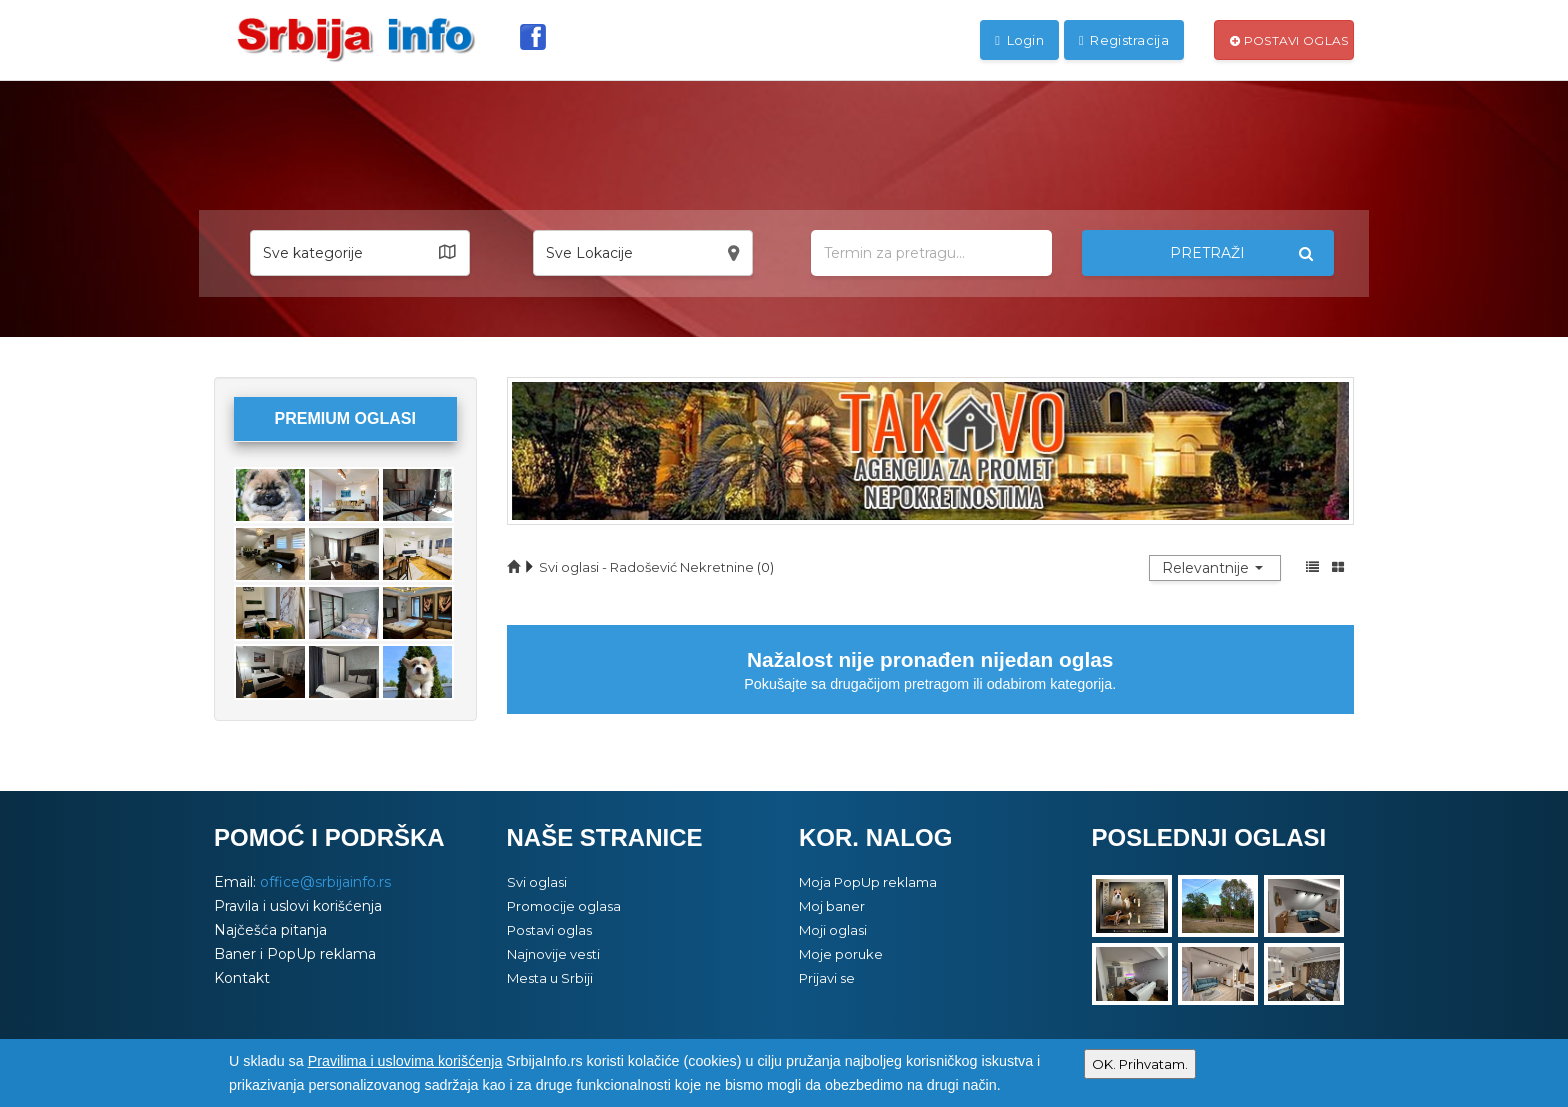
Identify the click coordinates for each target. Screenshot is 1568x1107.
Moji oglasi (833, 930)
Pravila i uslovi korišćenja (298, 906)
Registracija (1124, 40)
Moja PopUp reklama (868, 882)
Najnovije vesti (553, 954)
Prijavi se (827, 978)
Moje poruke (841, 954)
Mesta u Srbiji (550, 978)
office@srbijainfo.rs (325, 882)
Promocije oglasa (564, 906)
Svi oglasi (537, 882)
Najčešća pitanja (270, 930)
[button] (360, 253)
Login (1019, 40)
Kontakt (242, 978)
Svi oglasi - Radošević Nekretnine (646, 567)
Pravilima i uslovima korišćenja (405, 1061)
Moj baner (832, 906)
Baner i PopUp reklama (295, 954)
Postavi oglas (1289, 40)
